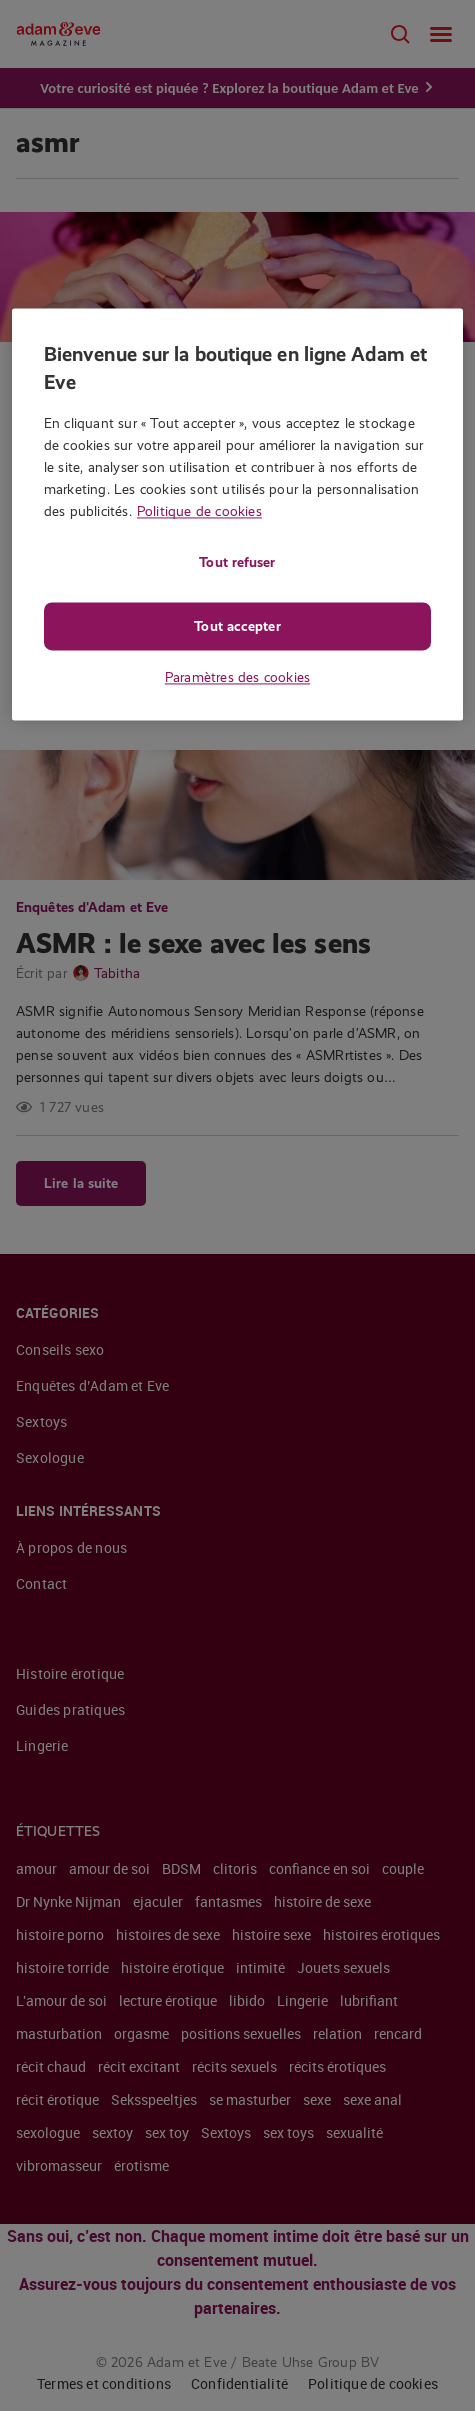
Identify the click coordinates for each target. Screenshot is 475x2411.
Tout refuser (237, 562)
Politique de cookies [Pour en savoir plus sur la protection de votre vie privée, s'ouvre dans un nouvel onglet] (199, 511)
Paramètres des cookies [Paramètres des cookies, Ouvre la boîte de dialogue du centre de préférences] (237, 677)
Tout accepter (237, 626)
